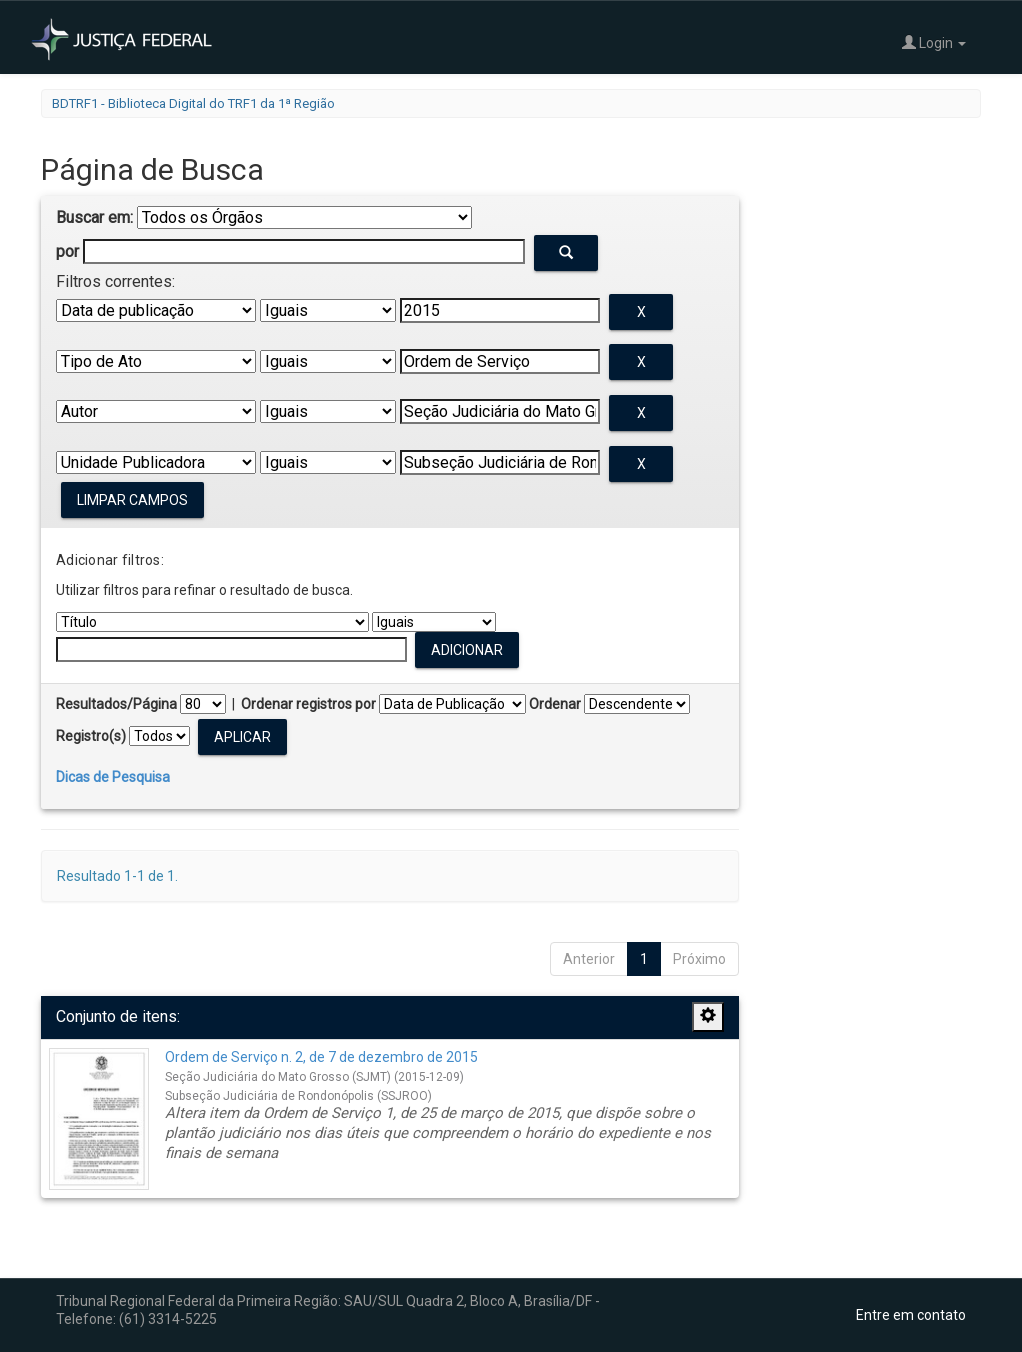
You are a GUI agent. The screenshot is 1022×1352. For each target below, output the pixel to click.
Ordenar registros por (308, 704)
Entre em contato (911, 1315)
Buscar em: (94, 217)
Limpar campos (132, 500)
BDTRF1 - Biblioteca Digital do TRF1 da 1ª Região (193, 103)
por (67, 251)
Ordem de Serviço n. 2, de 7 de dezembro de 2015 (321, 1057)
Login (934, 42)
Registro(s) (91, 736)
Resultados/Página (116, 704)
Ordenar (555, 704)
